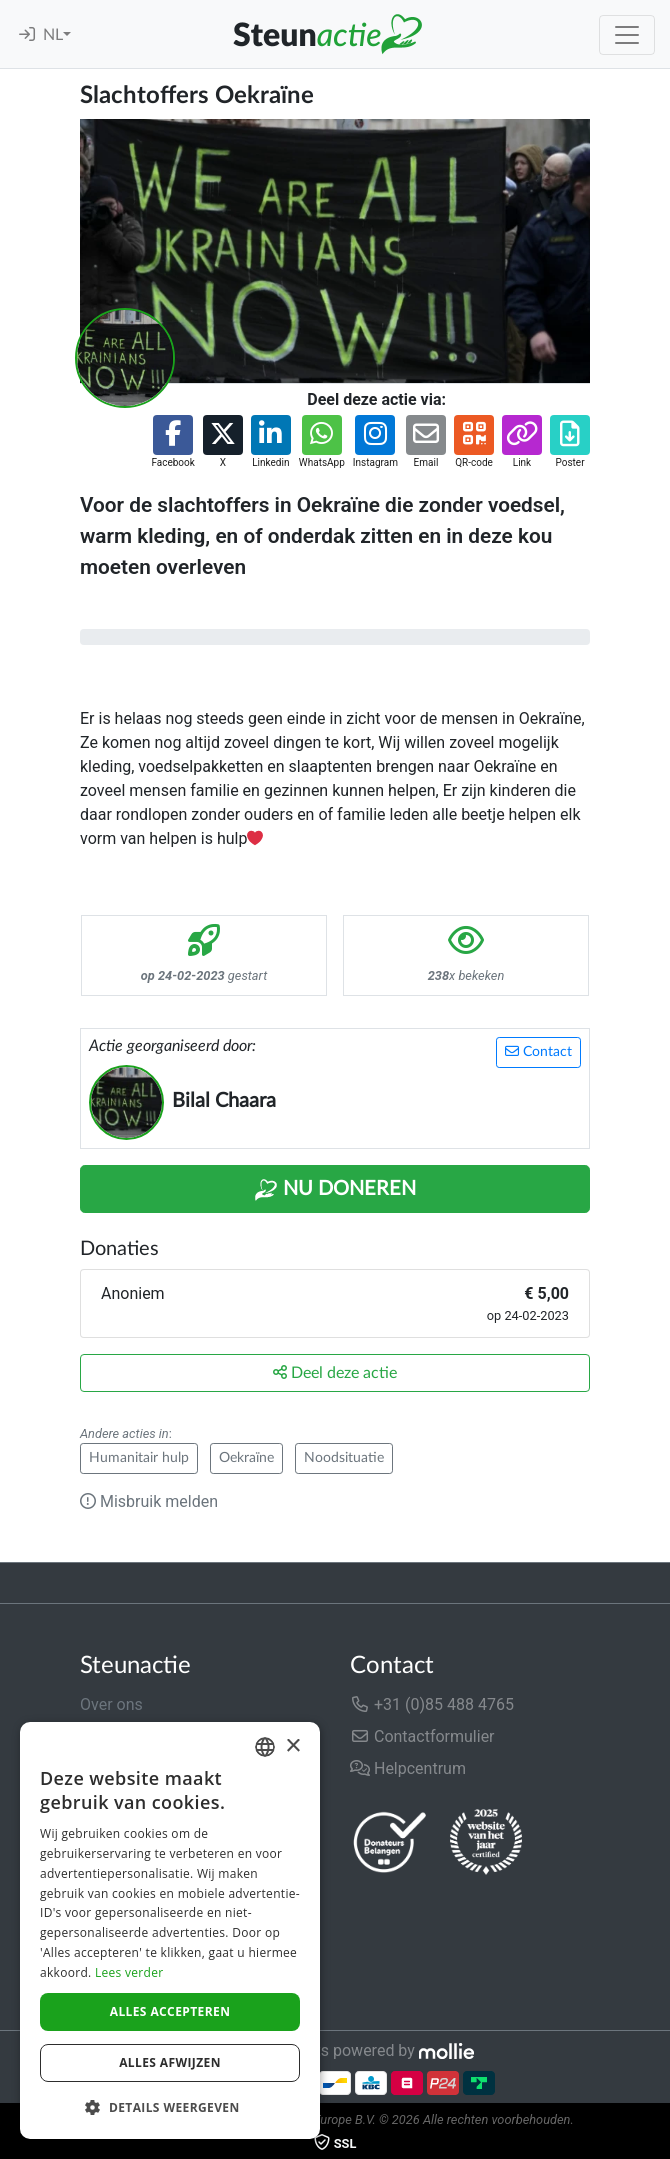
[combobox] (265, 1747)
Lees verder (129, 1972)
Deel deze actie (335, 1372)
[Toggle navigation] (627, 35)
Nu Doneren (335, 1190)
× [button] (292, 1746)
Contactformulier (422, 1736)
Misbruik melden (149, 1501)
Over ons (111, 1704)
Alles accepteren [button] (170, 2011)
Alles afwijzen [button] (170, 2062)
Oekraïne (246, 1458)
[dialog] (170, 1930)
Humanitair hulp (139, 1458)
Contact (538, 1051)
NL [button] (53, 35)
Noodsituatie (344, 1458)
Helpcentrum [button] (408, 1768)
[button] (172, 442)
